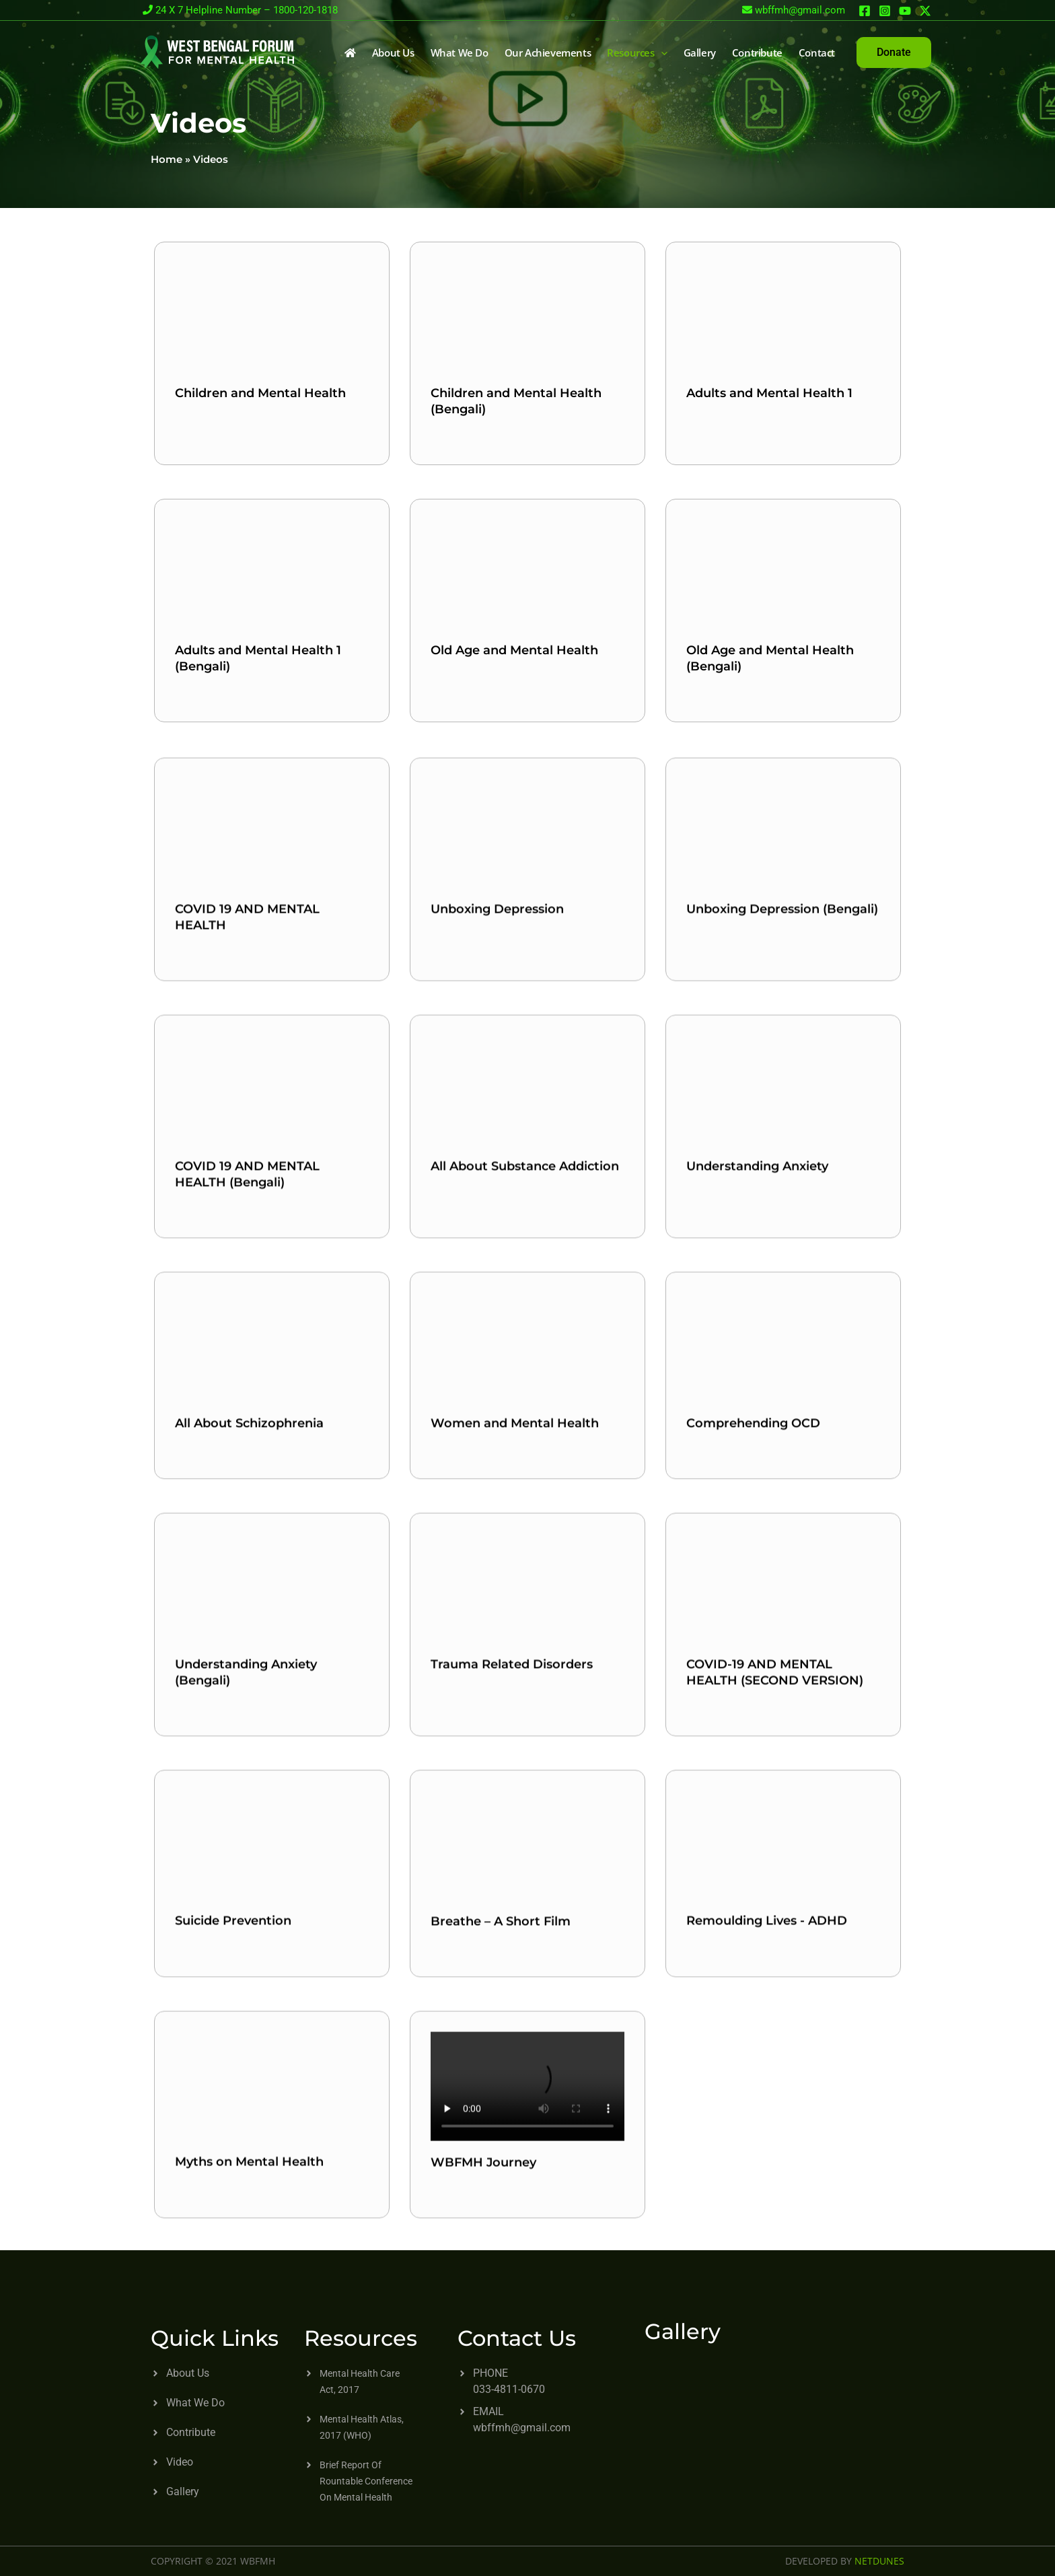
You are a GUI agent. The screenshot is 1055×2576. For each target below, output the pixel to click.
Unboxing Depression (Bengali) (782, 1161)
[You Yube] (905, 11)
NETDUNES (879, 2560)
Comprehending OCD (753, 1659)
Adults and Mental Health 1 (769, 393)
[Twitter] (925, 11)
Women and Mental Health (515, 1659)
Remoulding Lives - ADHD (766, 2156)
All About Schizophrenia (249, 1659)
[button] (894, 52)
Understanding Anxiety (757, 1417)
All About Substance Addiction (525, 1417)
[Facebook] (865, 11)
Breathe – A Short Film (501, 2157)
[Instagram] (885, 11)
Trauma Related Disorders (512, 1915)
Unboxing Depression (497, 1161)
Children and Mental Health (260, 393)
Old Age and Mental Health (514, 650)
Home (166, 159)
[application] (661, 52)
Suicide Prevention (233, 2156)
